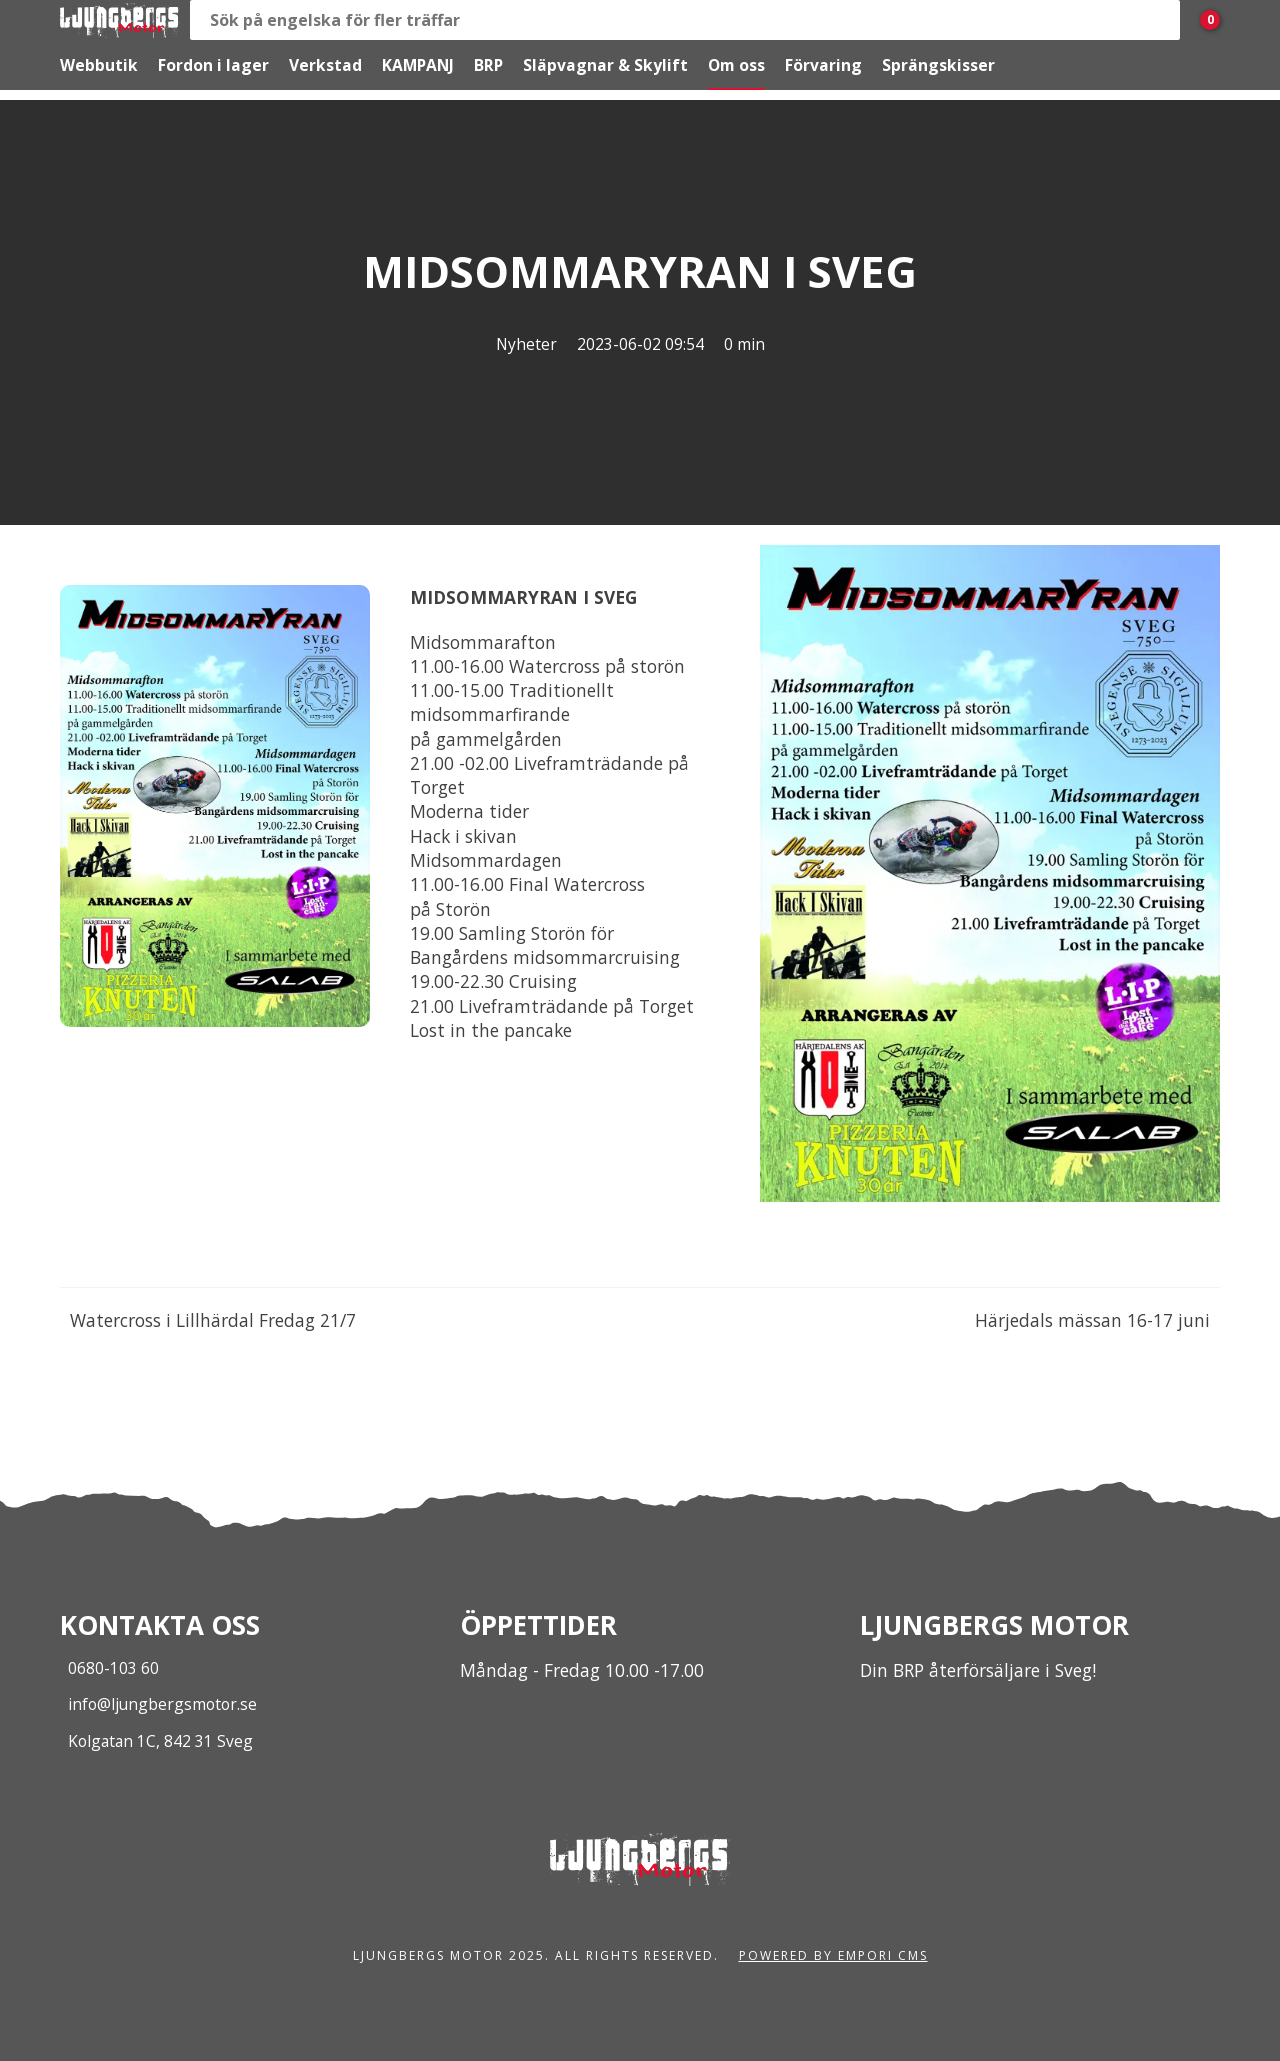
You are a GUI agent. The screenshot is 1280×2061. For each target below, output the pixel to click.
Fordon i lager (213, 65)
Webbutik (99, 65)
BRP (488, 65)
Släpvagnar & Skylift (605, 65)
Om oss (736, 65)
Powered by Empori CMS (833, 1955)
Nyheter (526, 344)
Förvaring (823, 65)
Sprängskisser (938, 65)
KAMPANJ (418, 65)
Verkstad (325, 65)
